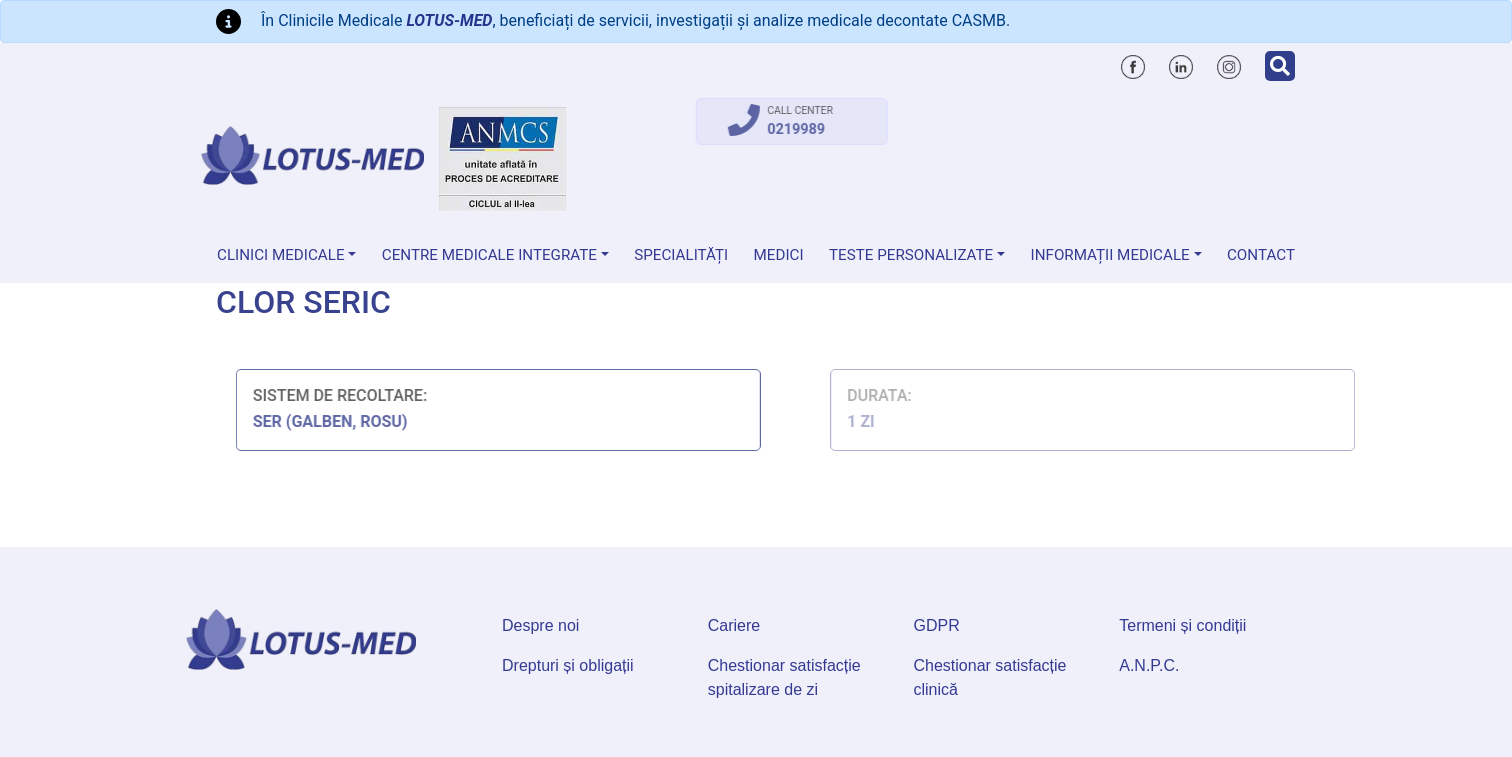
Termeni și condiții (1182, 625)
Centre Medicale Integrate (489, 255)
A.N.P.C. (1149, 665)
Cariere (734, 625)
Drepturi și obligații (568, 665)
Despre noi (540, 625)
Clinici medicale (281, 255)
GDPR (937, 625)
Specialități (681, 255)
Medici (779, 255)
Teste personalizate (911, 255)
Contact (1261, 255)
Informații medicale (1110, 255)
